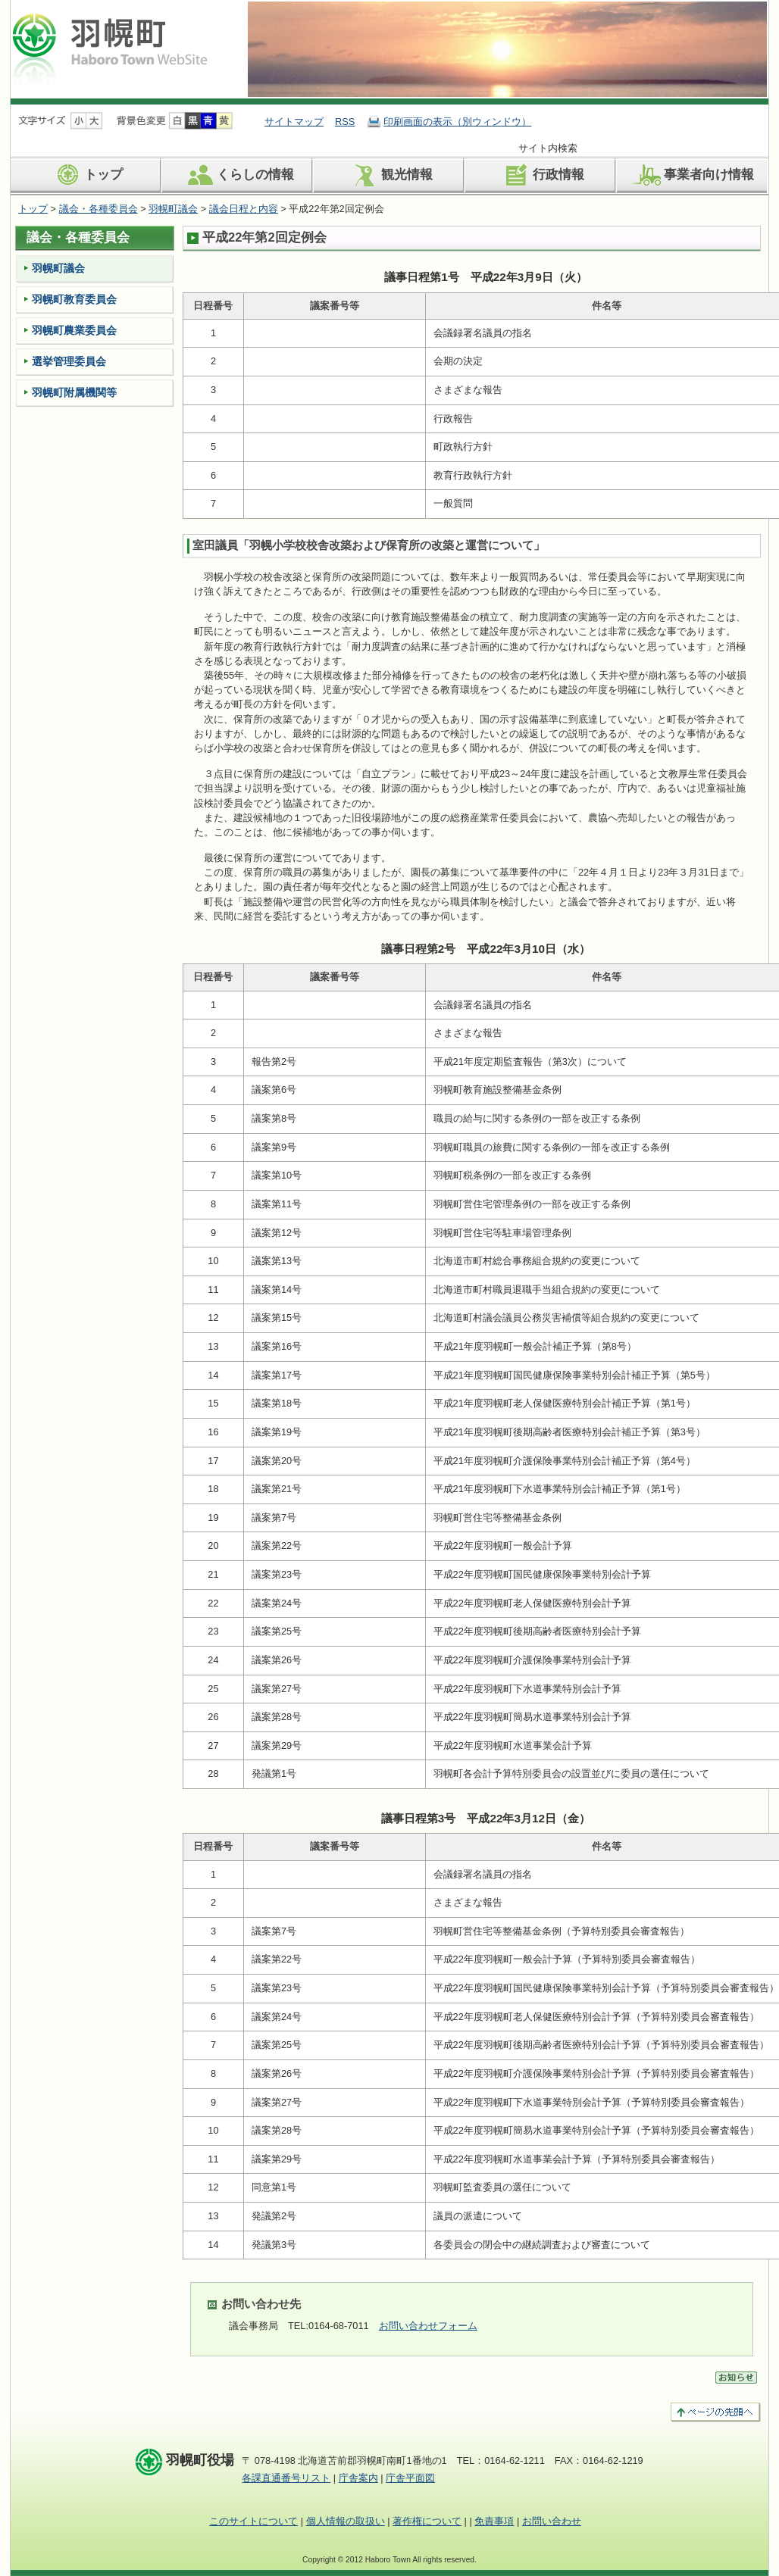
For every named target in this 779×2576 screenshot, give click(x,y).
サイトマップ (294, 121)
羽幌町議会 (173, 208)
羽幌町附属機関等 (74, 392)
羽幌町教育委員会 (74, 299)
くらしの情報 (238, 175)
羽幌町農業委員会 (74, 330)
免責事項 (494, 2521)
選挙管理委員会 (69, 361)
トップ (86, 175)
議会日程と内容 (243, 208)
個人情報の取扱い (345, 2521)
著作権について (427, 2521)
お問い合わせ (551, 2521)
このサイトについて (253, 2521)
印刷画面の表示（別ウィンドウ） (457, 121)
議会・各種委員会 (98, 208)
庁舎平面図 (410, 2478)
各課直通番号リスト (286, 2478)
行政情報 (541, 175)
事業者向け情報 (692, 175)
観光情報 (390, 175)
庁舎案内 (358, 2478)
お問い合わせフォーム (428, 2325)
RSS (345, 121)
